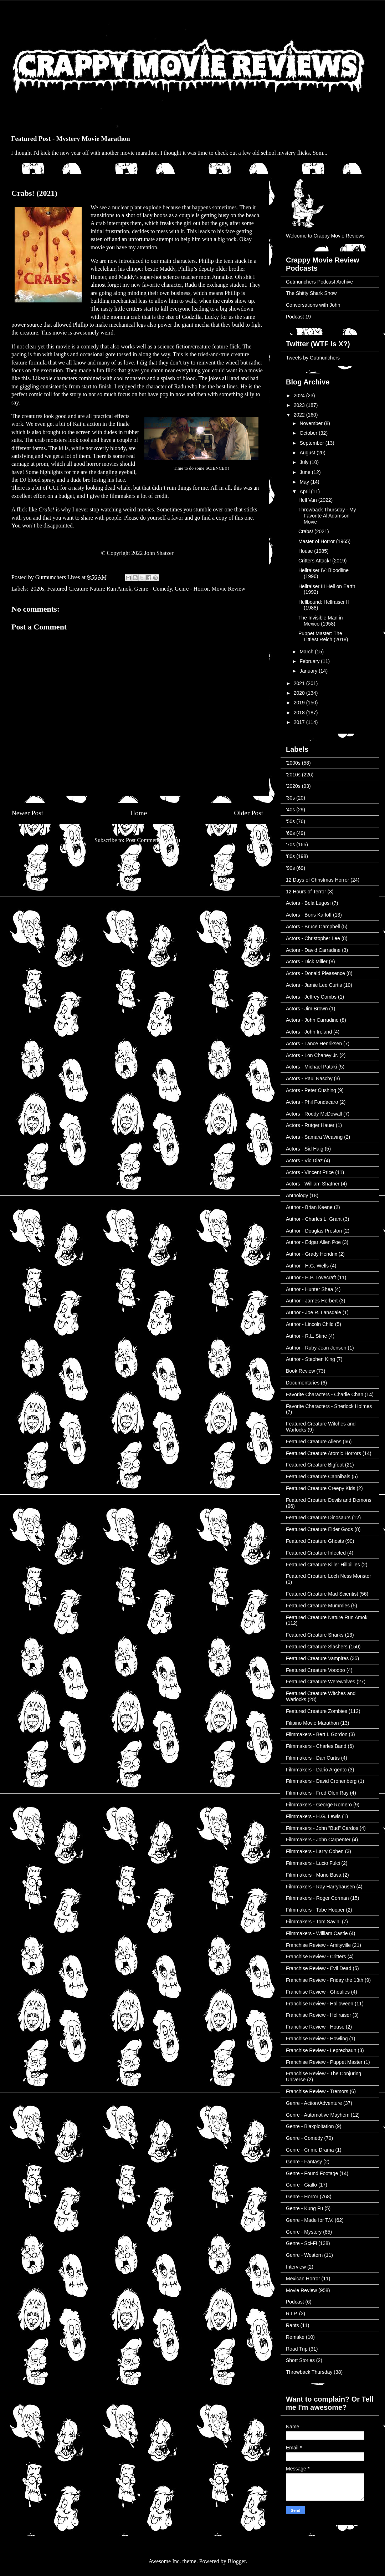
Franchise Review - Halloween (319, 2003)
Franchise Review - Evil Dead (318, 1968)
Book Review (300, 1371)
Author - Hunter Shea (309, 1289)
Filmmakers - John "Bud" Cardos (322, 1828)
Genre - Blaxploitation (310, 2126)
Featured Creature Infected (316, 1553)
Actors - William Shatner (312, 1184)
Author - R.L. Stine (306, 1336)
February (310, 661)
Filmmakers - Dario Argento (316, 1769)
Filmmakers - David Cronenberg (321, 1781)
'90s (290, 868)
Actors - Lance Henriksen (314, 1043)
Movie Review (228, 589)
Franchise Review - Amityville (318, 1945)
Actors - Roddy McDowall (314, 1114)
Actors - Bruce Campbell (313, 926)
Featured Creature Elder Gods (319, 1529)
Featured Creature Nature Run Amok (89, 589)
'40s (290, 809)
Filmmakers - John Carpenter (318, 1839)
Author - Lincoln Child (310, 1324)
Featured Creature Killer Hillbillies (323, 1564)
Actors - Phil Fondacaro (312, 1102)
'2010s (293, 774)
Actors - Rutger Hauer (310, 1125)
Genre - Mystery (304, 2232)
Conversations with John (313, 305)
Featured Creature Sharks (315, 1635)
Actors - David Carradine (313, 950)
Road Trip (297, 2349)
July (304, 462)
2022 (300, 415)
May (304, 482)
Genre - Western (304, 2255)
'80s (290, 856)
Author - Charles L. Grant (314, 1219)
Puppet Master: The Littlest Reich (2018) (323, 636)
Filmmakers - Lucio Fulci (313, 1863)
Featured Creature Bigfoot (315, 1465)
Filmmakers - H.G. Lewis (313, 1816)
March (307, 651)
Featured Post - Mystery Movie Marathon (70, 138)
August (307, 452)
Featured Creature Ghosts (315, 1541)
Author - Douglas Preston (314, 1231)
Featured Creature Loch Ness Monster (328, 1576)
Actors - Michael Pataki (311, 1067)
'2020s (37, 589)
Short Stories (300, 2360)
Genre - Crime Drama (310, 2150)
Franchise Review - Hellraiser (318, 2015)
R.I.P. (292, 2313)
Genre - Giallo (301, 2185)
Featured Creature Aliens (314, 1441)
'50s (290, 821)
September (312, 443)
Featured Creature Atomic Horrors (323, 1453)
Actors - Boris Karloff (309, 915)
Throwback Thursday (309, 2372)
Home (138, 813)
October (309, 433)
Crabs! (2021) (313, 531)
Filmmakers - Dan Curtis (313, 1758)
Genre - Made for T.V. (309, 2220)
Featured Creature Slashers (317, 1646)
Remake (295, 2337)
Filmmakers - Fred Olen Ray (317, 1793)
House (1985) (313, 551)
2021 (300, 683)
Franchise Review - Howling (317, 2038)
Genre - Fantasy (304, 2161)
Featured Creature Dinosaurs (318, 1517)
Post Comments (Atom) (153, 840)
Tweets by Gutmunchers (313, 358)
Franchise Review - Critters (316, 1956)
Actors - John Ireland (309, 1032)
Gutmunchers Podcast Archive (319, 282)
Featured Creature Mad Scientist (322, 1594)
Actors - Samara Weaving (314, 1137)
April (305, 491)
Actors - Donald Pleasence (315, 973)
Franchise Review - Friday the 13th (324, 1980)
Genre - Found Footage (312, 2173)
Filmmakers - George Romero (319, 1804)
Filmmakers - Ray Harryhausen (320, 1886)
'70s (290, 844)
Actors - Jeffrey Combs (311, 997)
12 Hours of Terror (306, 891)
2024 (300, 395)
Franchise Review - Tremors (317, 2091)
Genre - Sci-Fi (301, 2243)
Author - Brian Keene (309, 1207)
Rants (292, 2325)
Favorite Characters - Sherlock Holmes (329, 1406)
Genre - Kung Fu (304, 2208)
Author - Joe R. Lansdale (313, 1312)
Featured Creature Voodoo (315, 1670)
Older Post (248, 813)
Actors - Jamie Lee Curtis (314, 985)
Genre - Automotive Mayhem (317, 2115)
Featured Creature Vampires (317, 1658)
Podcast (295, 2302)
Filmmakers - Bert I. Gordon (317, 1734)
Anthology (297, 1195)
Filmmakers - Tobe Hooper (315, 1910)
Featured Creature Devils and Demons (328, 1500)
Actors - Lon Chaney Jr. (312, 1055)
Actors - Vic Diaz (304, 1160)
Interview (296, 2267)
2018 (300, 712)
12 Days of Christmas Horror (317, 880)
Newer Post (27, 813)
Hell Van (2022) (315, 500)
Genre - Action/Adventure (314, 2103)
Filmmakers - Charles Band (316, 1746)
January (309, 671)
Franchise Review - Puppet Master (324, 2062)
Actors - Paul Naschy (309, 1078)
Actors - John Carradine (312, 1020)
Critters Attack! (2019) (322, 560)
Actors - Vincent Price (310, 1172)
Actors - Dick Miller (307, 961)
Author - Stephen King (310, 1359)
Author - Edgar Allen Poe (313, 1242)
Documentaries (302, 1383)
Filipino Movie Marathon (312, 1723)
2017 (300, 722)
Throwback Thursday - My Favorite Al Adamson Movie (327, 516)
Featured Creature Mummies (318, 1605)
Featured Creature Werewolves (320, 1681)
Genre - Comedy (153, 589)
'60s (290, 833)
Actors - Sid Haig (304, 1149)
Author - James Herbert (312, 1301)
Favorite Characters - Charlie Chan (324, 1394)
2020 (300, 693)
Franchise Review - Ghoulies (318, 1992)
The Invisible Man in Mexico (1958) (320, 621)
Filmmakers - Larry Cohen (315, 1851)
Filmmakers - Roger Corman (317, 1898)
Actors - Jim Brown (307, 1008)
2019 (300, 702)
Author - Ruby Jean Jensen (316, 1348)
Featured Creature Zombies (316, 1711)
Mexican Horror (303, 2278)
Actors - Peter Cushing (311, 1090)
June (305, 472)
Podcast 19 (298, 317)
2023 (300, 405)
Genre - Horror (192, 589)
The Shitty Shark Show (311, 293)
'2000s (293, 763)
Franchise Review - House (315, 2027)
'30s (290, 798)
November (311, 423)
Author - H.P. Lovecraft (311, 1277)
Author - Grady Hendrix (311, 1254)
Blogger (237, 2561)
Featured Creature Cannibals (318, 1476)
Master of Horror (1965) (324, 541)
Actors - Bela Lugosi (308, 903)
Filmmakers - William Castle (317, 1933)
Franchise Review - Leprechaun (321, 2050)
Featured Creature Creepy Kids (320, 1488)
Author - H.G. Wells (307, 1266)
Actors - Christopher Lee (313, 938)
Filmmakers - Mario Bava (314, 1875)
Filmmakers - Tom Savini (313, 1921)
